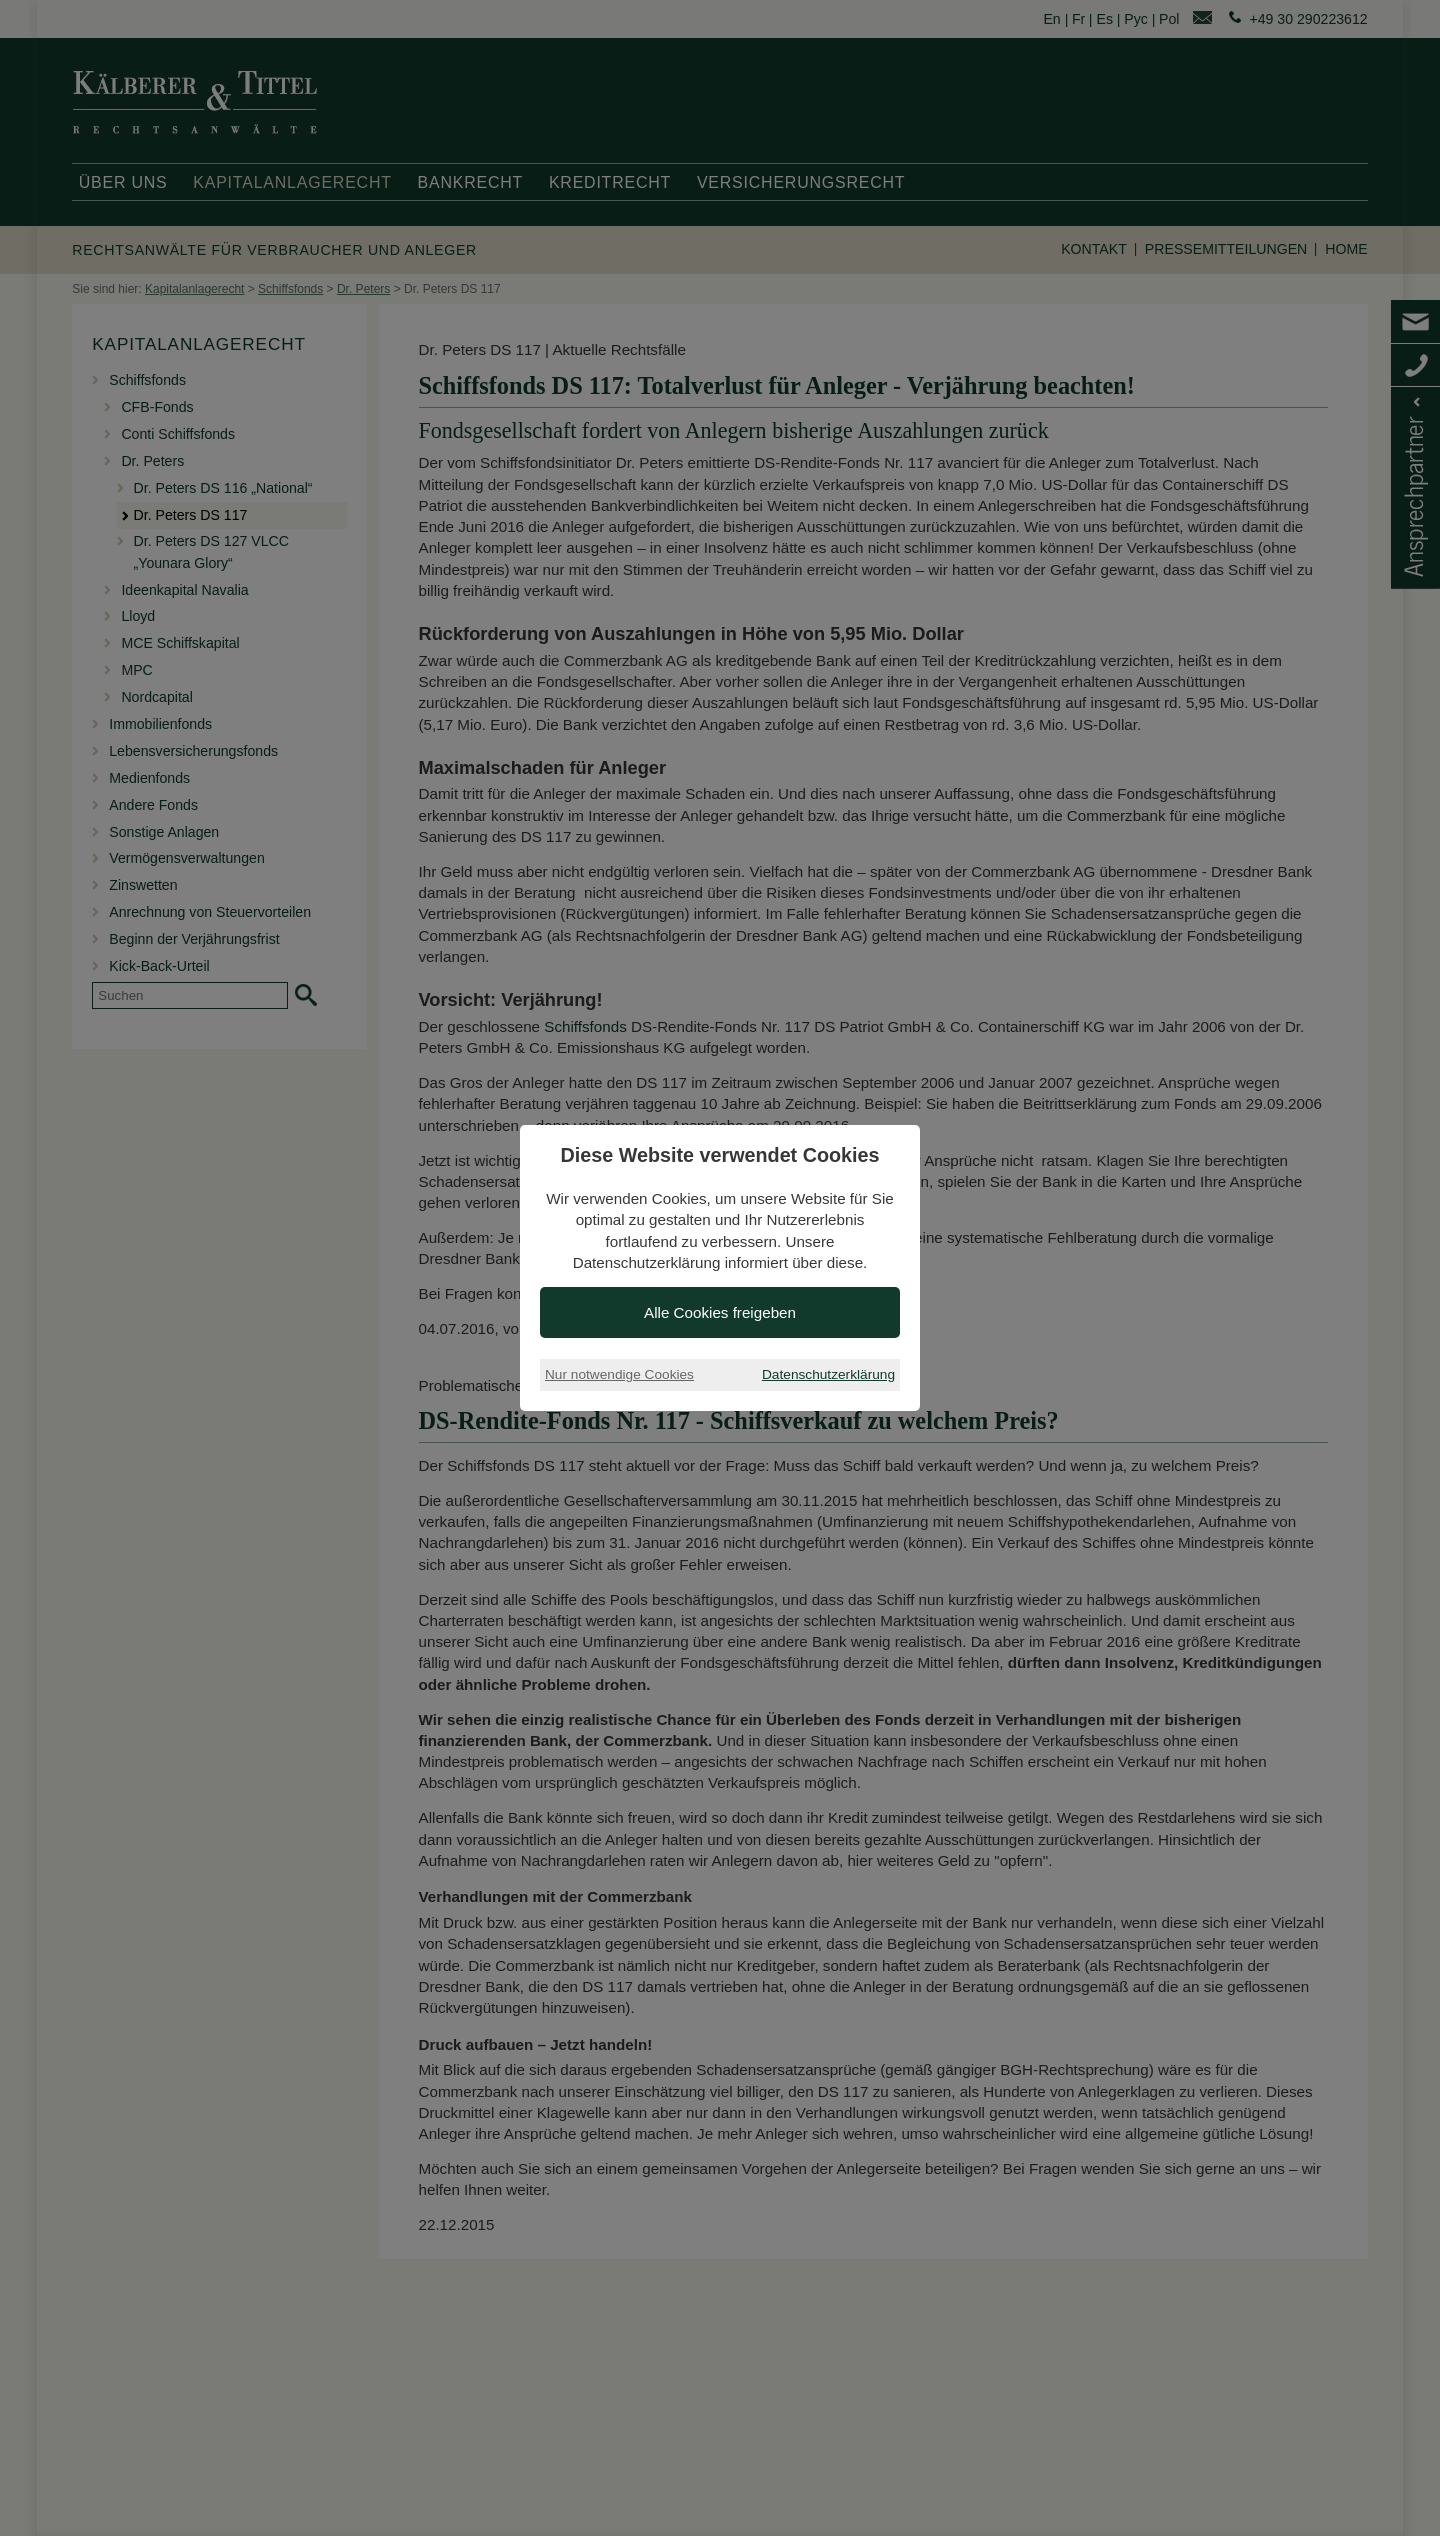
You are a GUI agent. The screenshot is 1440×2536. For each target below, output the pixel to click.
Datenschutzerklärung (828, 1374)
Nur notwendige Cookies (619, 1374)
